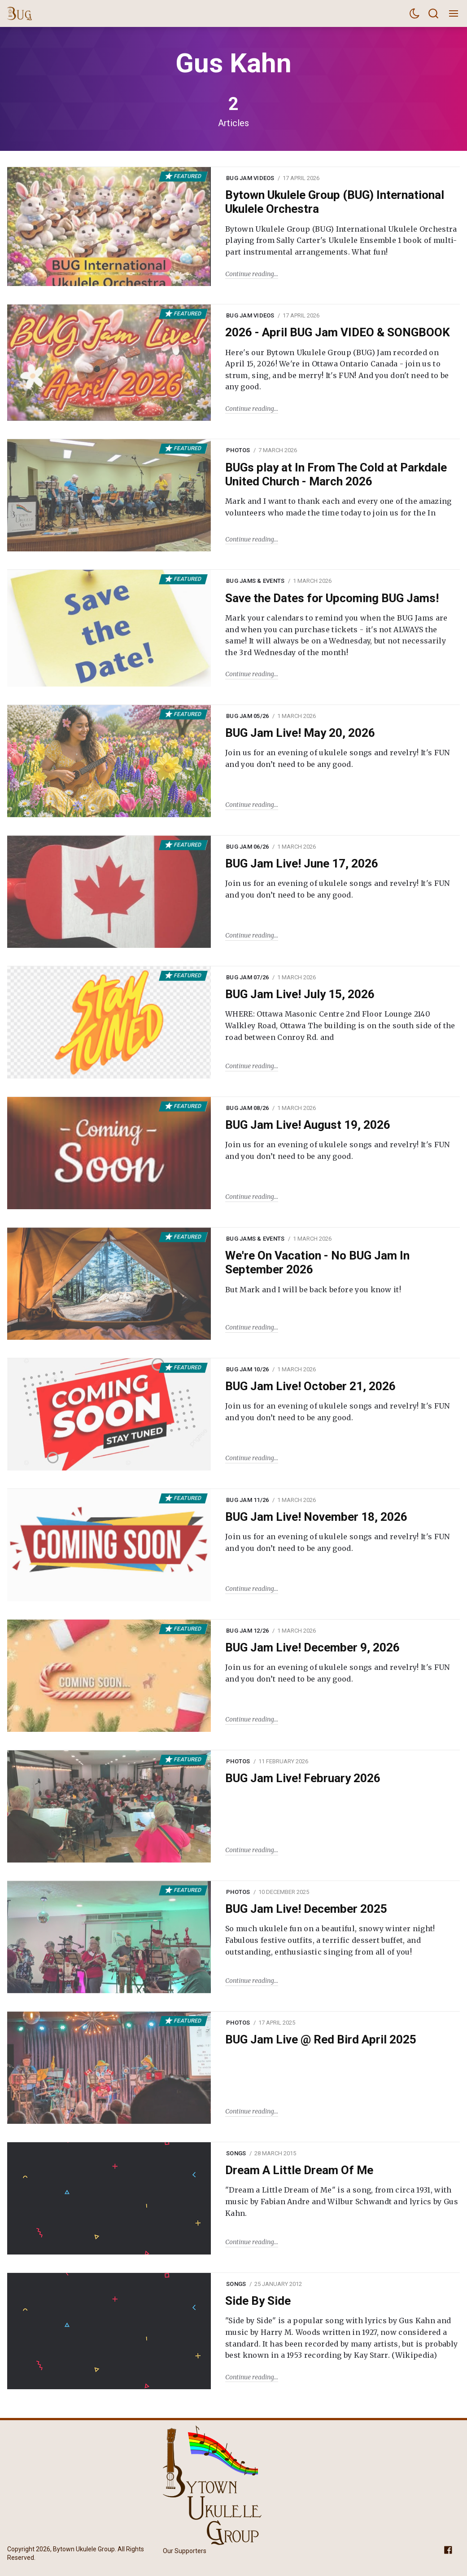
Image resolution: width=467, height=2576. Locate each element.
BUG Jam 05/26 (247, 716)
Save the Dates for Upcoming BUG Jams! (332, 598)
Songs (236, 2153)
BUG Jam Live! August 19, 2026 (307, 1125)
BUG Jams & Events (255, 580)
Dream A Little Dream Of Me (299, 2170)
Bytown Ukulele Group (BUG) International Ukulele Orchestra (334, 202)
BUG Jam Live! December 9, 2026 (312, 1647)
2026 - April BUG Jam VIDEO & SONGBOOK (337, 332)
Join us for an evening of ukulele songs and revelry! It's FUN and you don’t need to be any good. (337, 758)
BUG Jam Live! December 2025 (306, 1908)
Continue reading (249, 274)
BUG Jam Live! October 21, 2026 (310, 1386)
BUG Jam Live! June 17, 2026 (301, 863)
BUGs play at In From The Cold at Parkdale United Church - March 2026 (336, 474)
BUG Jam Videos (250, 178)
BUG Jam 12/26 (247, 1630)
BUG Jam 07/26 (247, 977)
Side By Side (258, 2300)
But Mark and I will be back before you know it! (313, 1289)
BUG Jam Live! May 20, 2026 (300, 733)
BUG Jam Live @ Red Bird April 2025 (320, 2039)
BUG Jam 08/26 (247, 1108)
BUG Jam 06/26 (247, 846)
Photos (238, 450)
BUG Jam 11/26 (247, 1500)
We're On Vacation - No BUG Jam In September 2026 (317, 1262)
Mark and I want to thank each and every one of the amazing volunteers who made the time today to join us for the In (338, 507)
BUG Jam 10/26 (247, 1369)
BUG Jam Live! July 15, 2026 (300, 994)
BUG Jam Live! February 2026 (302, 1778)
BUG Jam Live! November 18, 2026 (316, 1517)
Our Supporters (184, 2551)
